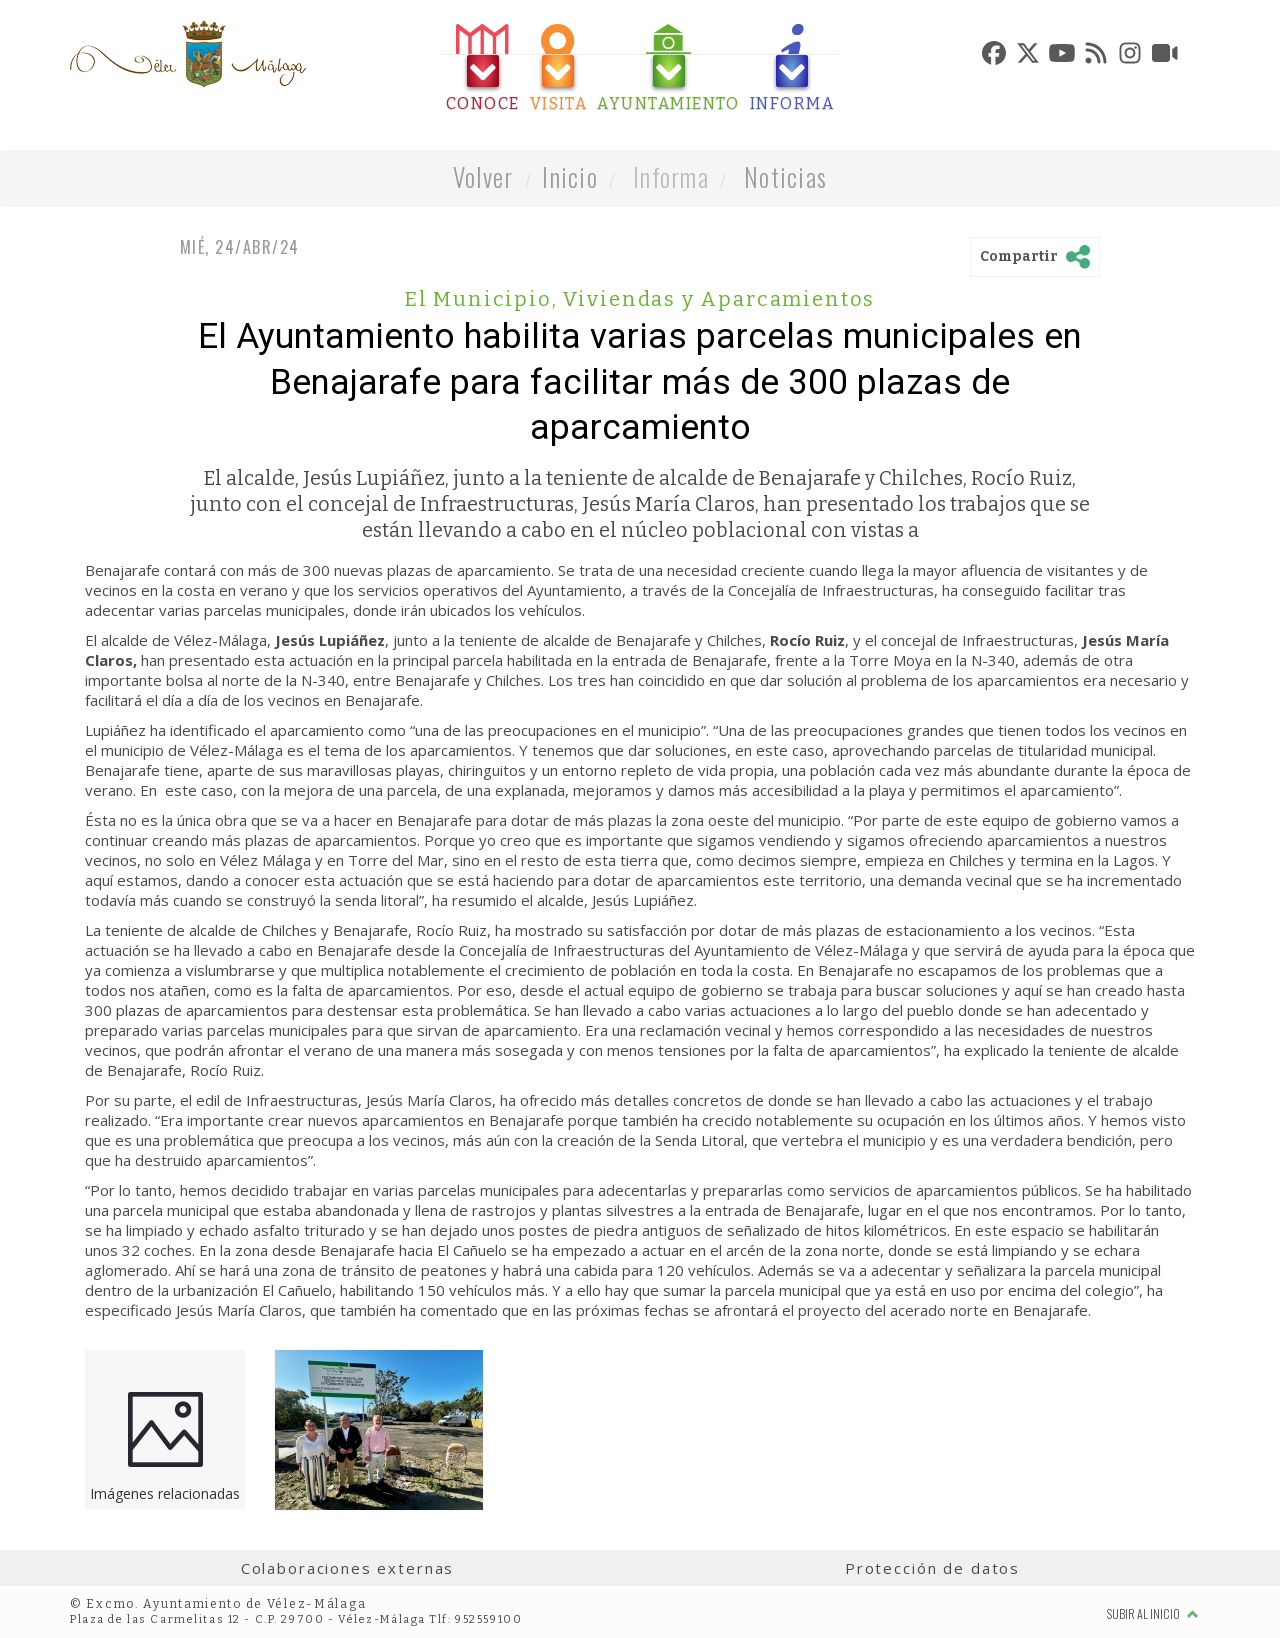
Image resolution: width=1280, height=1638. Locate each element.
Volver (483, 176)
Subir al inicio (1153, 1613)
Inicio (570, 176)
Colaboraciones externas (348, 1568)
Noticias (785, 176)
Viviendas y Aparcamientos (719, 299)
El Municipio (481, 299)
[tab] (483, 68)
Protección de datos (932, 1568)
